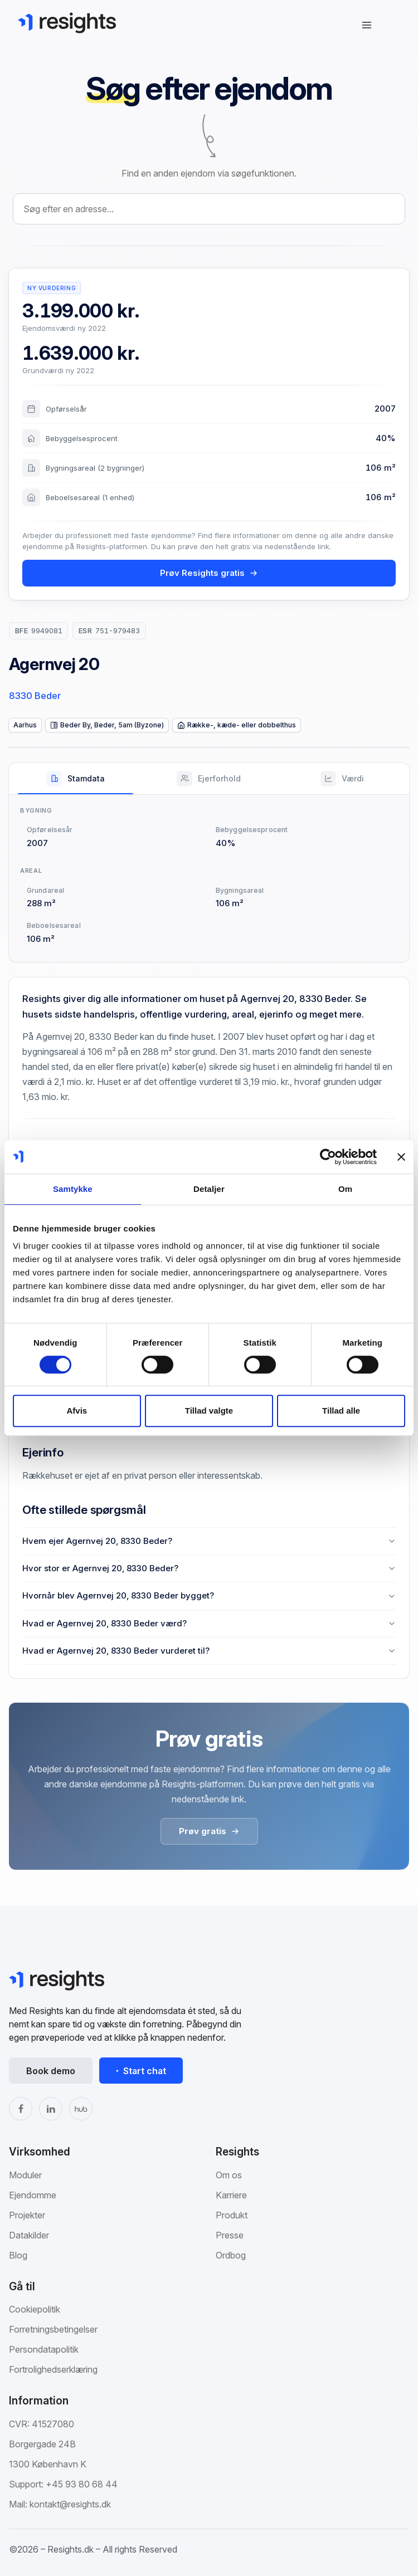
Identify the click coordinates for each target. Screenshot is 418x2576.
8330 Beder (35, 695)
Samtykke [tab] (73, 1189)
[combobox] (209, 208)
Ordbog (231, 2255)
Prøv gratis (209, 1831)
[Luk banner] (401, 1157)
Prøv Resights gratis (209, 573)
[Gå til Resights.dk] (67, 22)
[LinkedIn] (50, 2108)
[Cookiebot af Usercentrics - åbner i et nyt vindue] (328, 1156)
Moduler (25, 2175)
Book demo (50, 2070)
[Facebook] (20, 2108)
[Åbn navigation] (367, 25)
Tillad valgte (209, 1410)
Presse (230, 2235)
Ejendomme (32, 2195)
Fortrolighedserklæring (53, 2369)
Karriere (231, 2195)
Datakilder (29, 2235)
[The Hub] (81, 2108)
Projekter (27, 2215)
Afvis (76, 1410)
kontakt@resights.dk (70, 2504)
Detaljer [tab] (209, 1189)
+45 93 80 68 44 (82, 2484)
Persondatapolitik (44, 2349)
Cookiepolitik (34, 2309)
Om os (229, 2175)
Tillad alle (341, 1410)
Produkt (231, 2215)
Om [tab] (345, 1189)
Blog (18, 2255)
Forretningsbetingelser (53, 2329)
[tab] (75, 778)
